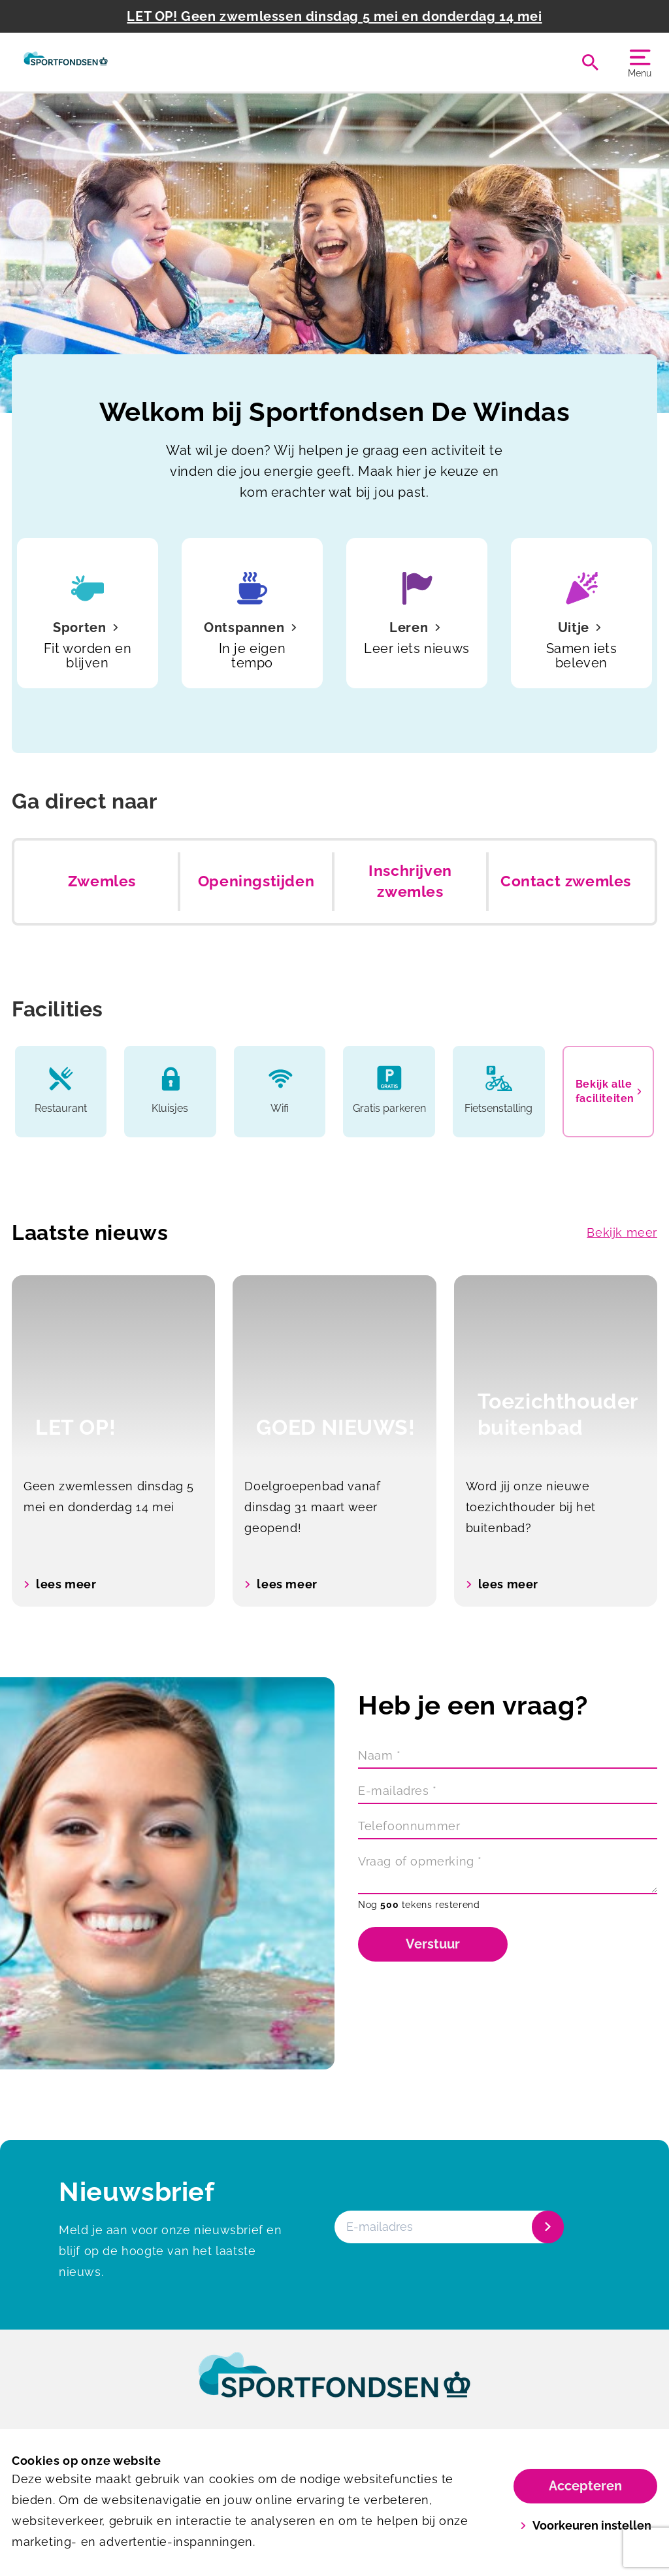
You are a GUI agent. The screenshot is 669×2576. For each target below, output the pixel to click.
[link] (334, 2387)
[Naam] (507, 1757)
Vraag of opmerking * (420, 1861)
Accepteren (585, 2486)
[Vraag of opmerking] (507, 1872)
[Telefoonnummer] (507, 1827)
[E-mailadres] (507, 1792)
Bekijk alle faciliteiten (609, 1091)
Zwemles (102, 881)
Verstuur (433, 1944)
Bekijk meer (622, 1232)
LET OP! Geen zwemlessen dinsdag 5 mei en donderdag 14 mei (334, 16)
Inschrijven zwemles (410, 881)
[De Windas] (66, 62)
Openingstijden (256, 881)
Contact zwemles (565, 881)
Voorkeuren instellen (585, 2525)
